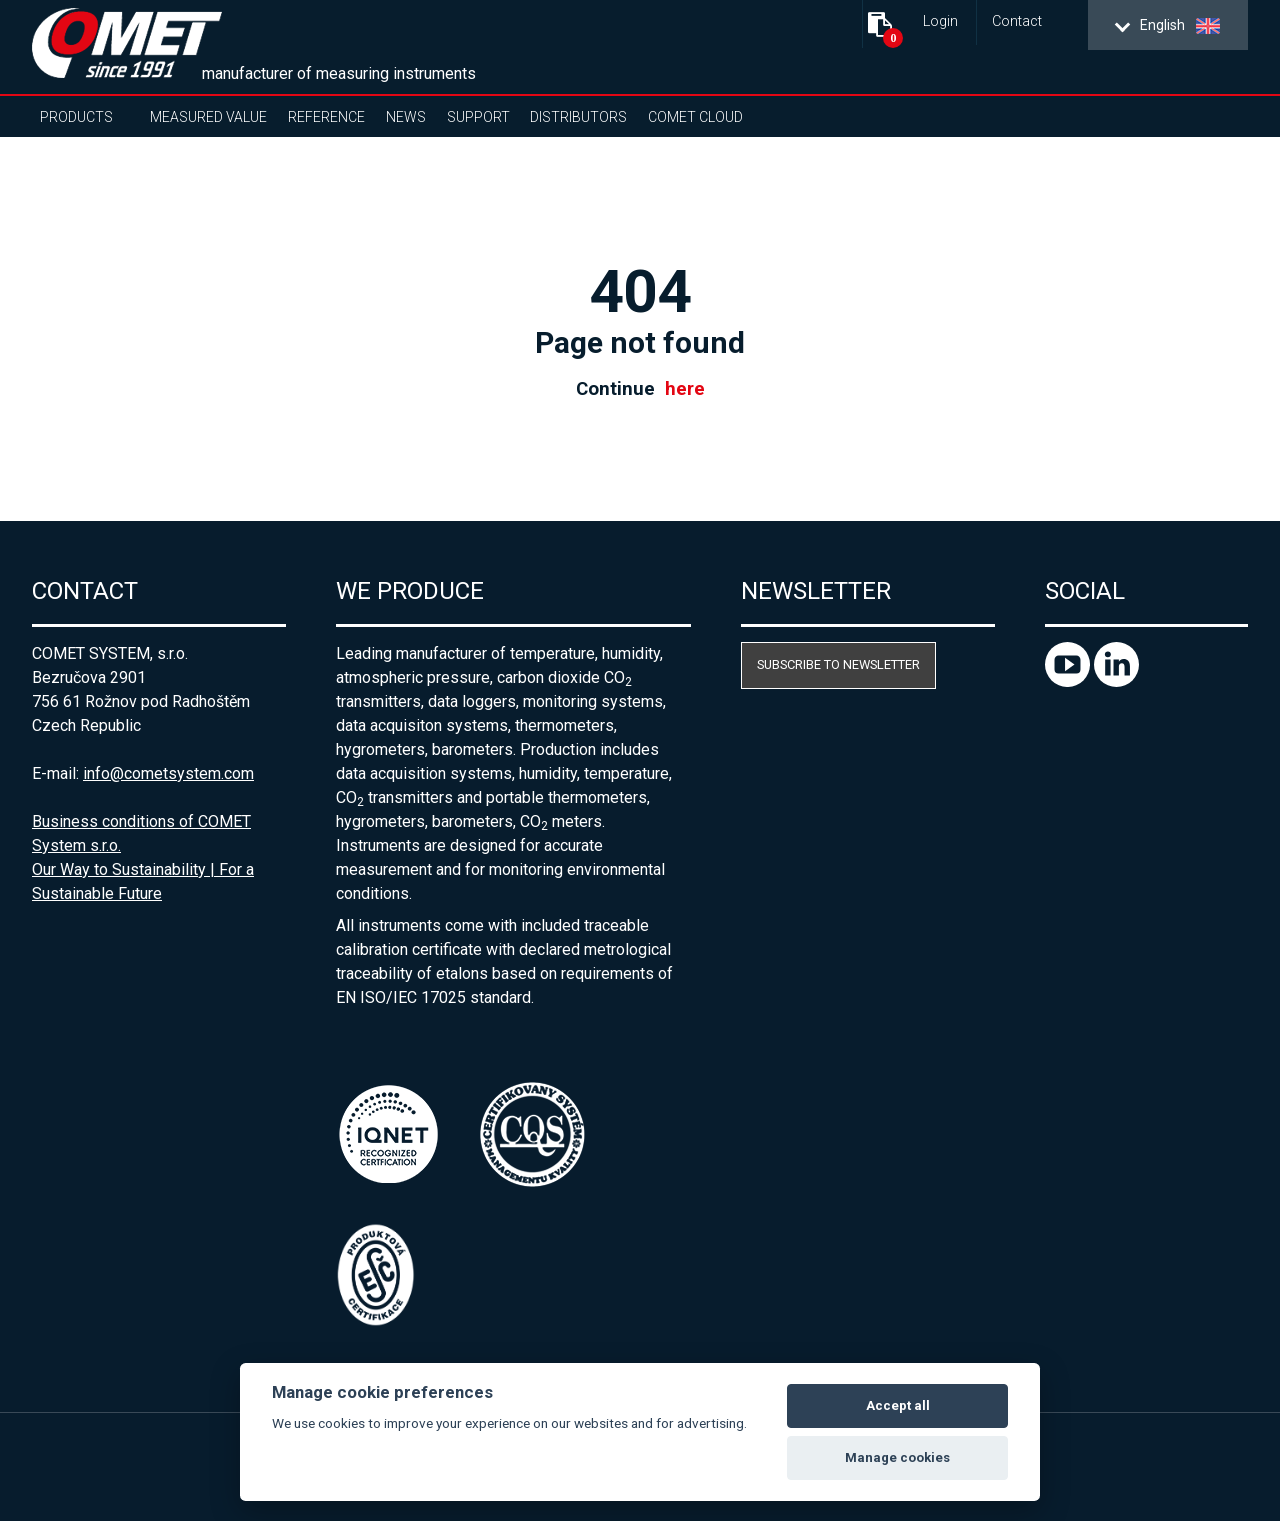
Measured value (208, 117)
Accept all (898, 1405)
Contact (1017, 21)
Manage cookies (897, 1457)
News (406, 117)
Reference (326, 117)
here (685, 389)
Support (478, 117)
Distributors (578, 117)
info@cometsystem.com (168, 773)
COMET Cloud (695, 117)
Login (940, 21)
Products (76, 117)
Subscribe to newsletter (838, 664)
